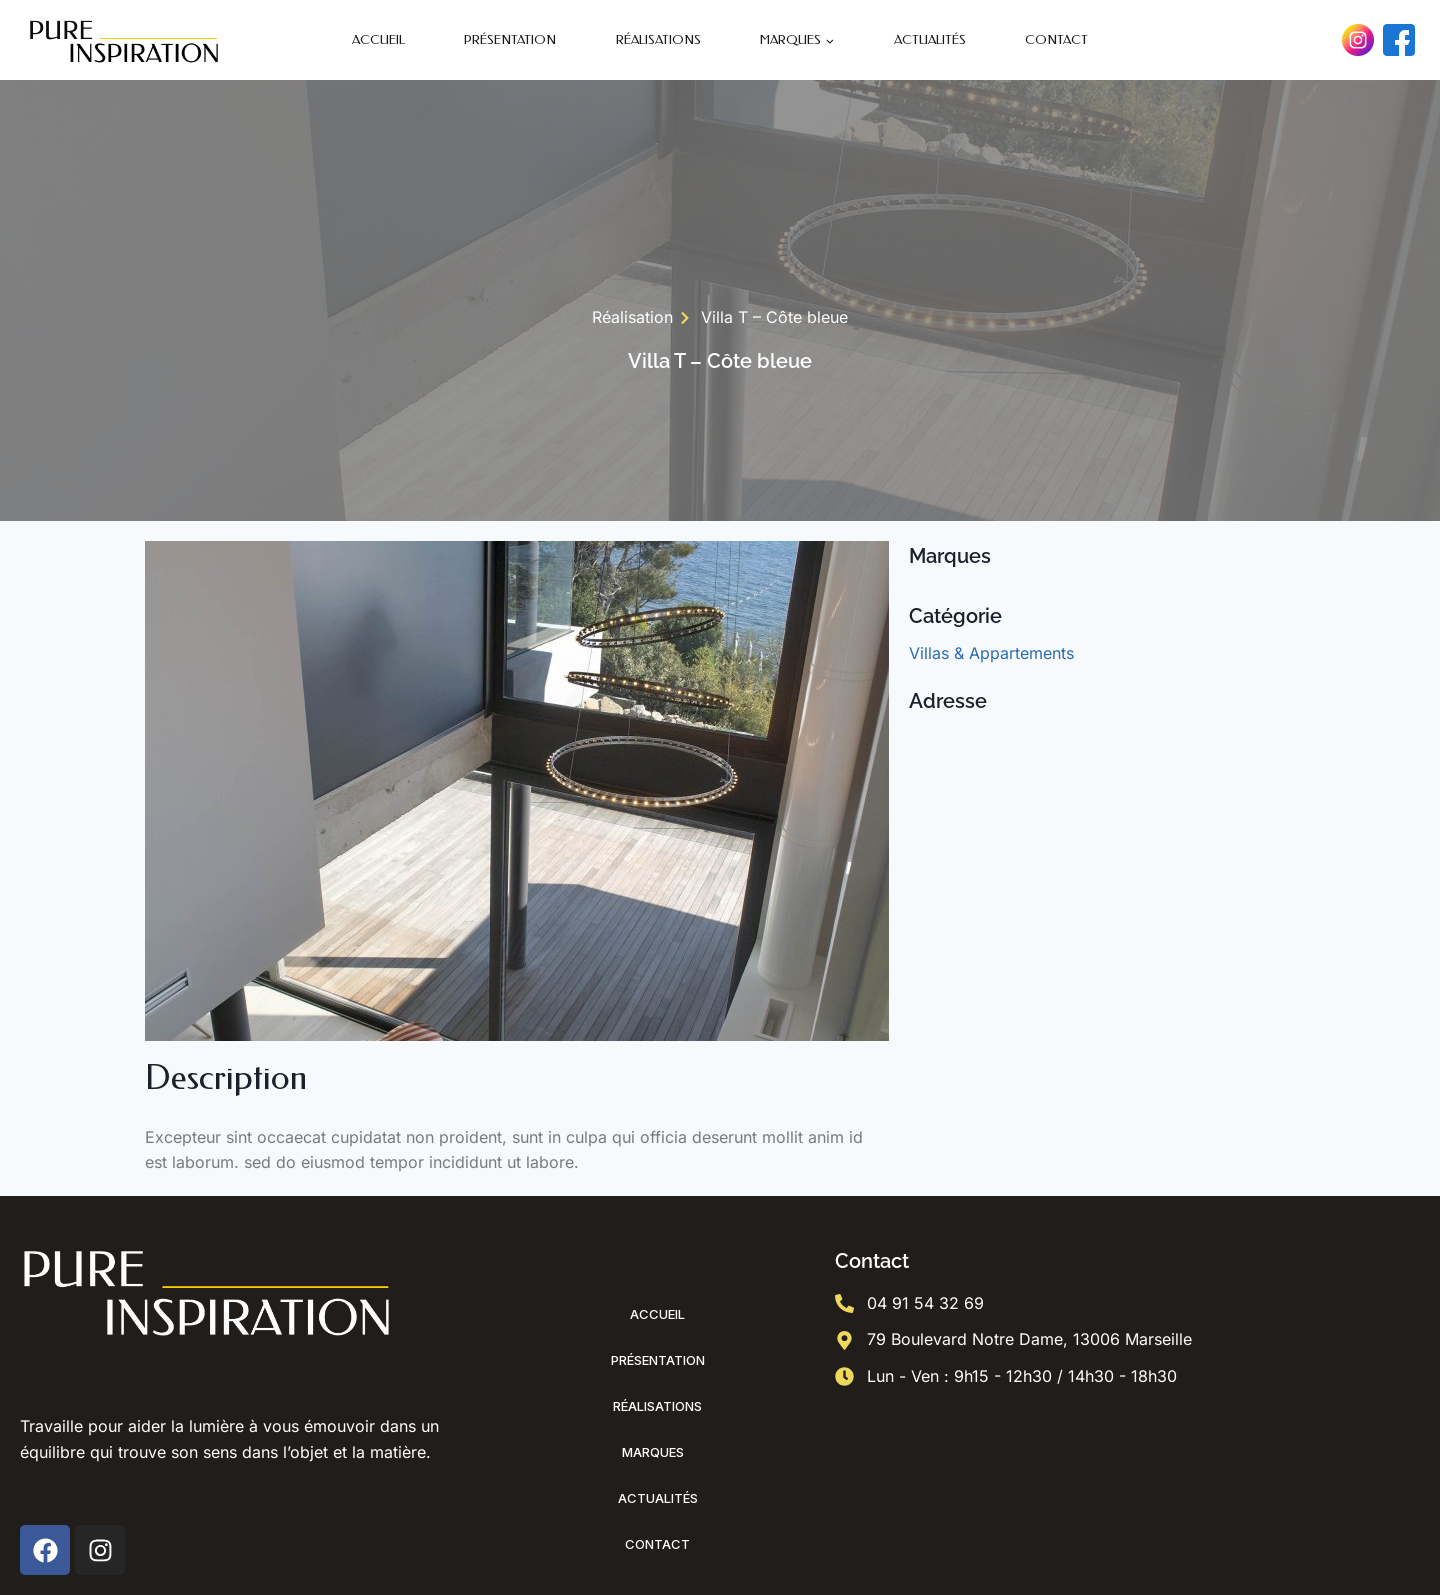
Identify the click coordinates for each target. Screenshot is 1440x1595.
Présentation (510, 39)
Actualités (930, 39)
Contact (1056, 39)
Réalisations (658, 39)
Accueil (378, 39)
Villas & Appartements (991, 653)
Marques (658, 1452)
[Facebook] (1399, 40)
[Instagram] (1358, 40)
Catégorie (955, 616)
